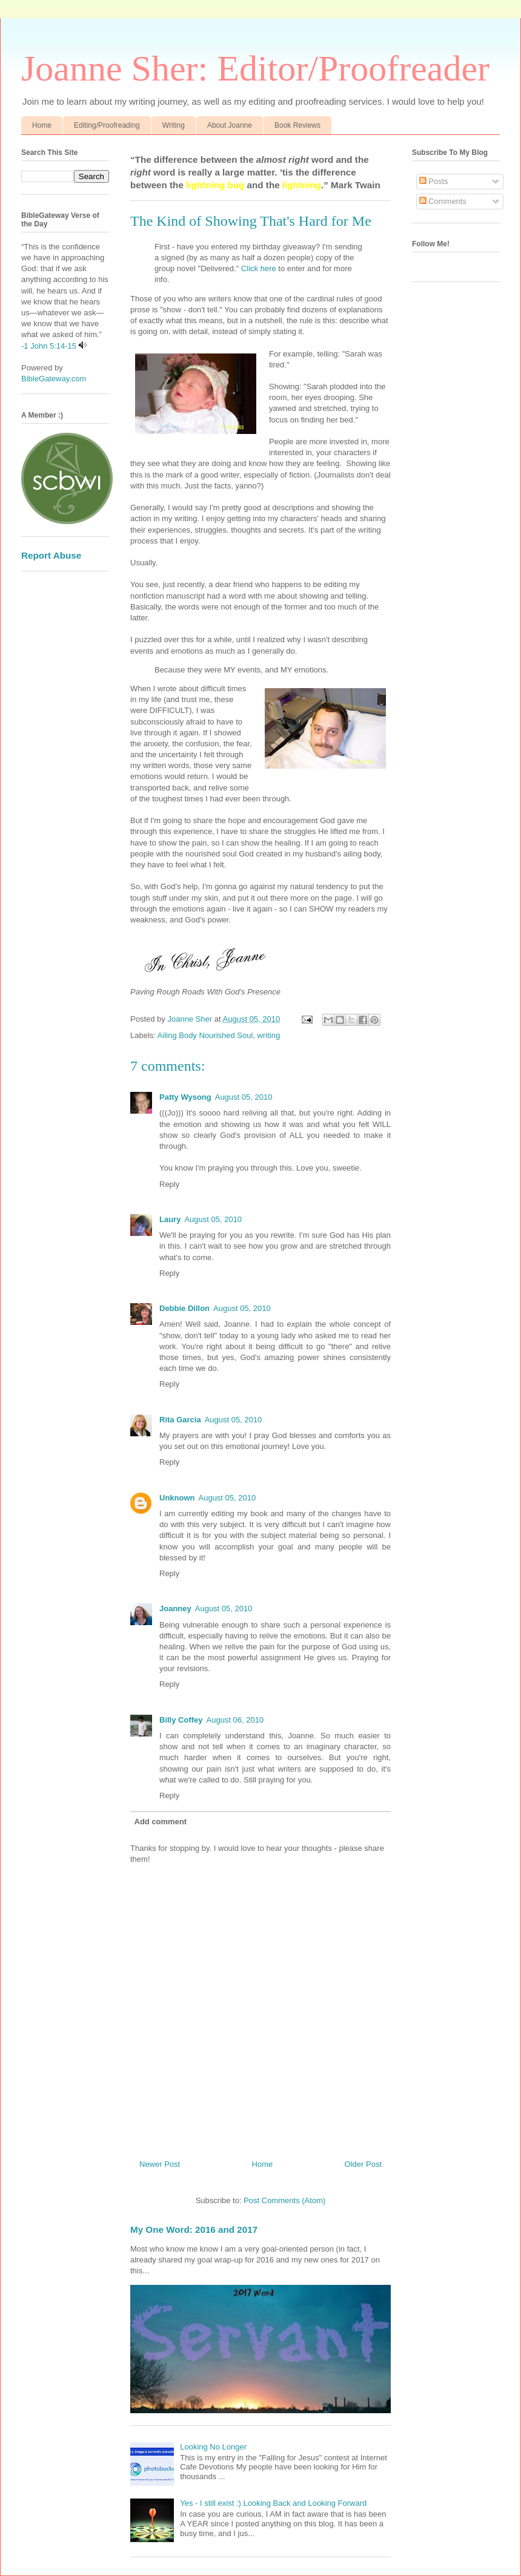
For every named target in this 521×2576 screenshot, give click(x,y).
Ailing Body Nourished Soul (205, 1035)
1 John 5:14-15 (50, 345)
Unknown (177, 1497)
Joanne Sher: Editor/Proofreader (255, 68)
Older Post (363, 2164)
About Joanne (229, 125)
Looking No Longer (213, 2446)
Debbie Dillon (184, 1308)
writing (268, 1035)
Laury (170, 1219)
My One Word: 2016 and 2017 (193, 2229)
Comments (442, 201)
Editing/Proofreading (107, 125)
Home (41, 125)
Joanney (175, 1608)
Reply (169, 1184)
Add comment (160, 1821)
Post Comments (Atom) (284, 2200)
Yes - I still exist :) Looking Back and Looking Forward (273, 2503)
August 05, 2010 (244, 1097)
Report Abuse (51, 555)
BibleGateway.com (53, 378)
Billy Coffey (181, 1719)
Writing (173, 125)
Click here (258, 268)
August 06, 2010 (235, 1719)
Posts (433, 181)
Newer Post (159, 2164)
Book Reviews (297, 125)
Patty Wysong (185, 1097)
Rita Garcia (180, 1419)
